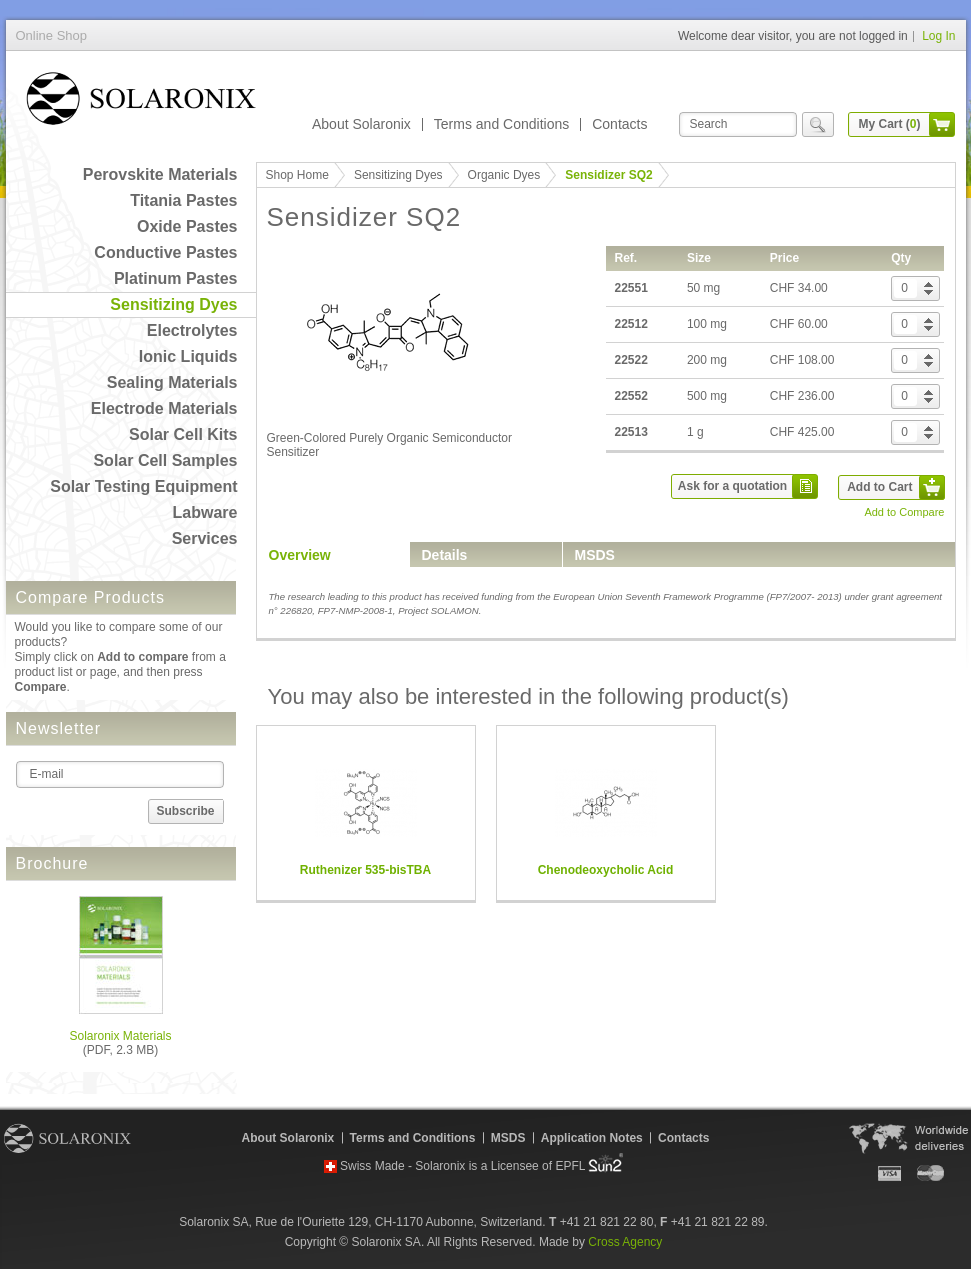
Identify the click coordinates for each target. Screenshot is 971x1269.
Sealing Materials (172, 382)
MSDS (595, 555)
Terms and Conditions (501, 124)
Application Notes (592, 1138)
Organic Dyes (504, 175)
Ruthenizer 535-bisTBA (365, 870)
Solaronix (67, 1138)
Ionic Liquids (188, 356)
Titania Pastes (183, 200)
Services (205, 538)
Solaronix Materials (120, 1036)
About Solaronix (361, 124)
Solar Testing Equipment (143, 486)
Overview (300, 555)
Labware (205, 512)
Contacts (619, 124)
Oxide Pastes (187, 226)
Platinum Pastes (176, 278)
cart (942, 124)
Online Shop (141, 102)
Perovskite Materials (160, 174)
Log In (938, 36)
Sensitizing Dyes (173, 304)
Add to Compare (904, 512)
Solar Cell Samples (165, 460)
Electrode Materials (164, 408)
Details (445, 555)
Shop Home (297, 175)
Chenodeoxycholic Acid (606, 870)
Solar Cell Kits (183, 434)
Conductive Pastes (165, 252)
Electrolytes (192, 330)
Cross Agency (625, 1242)
